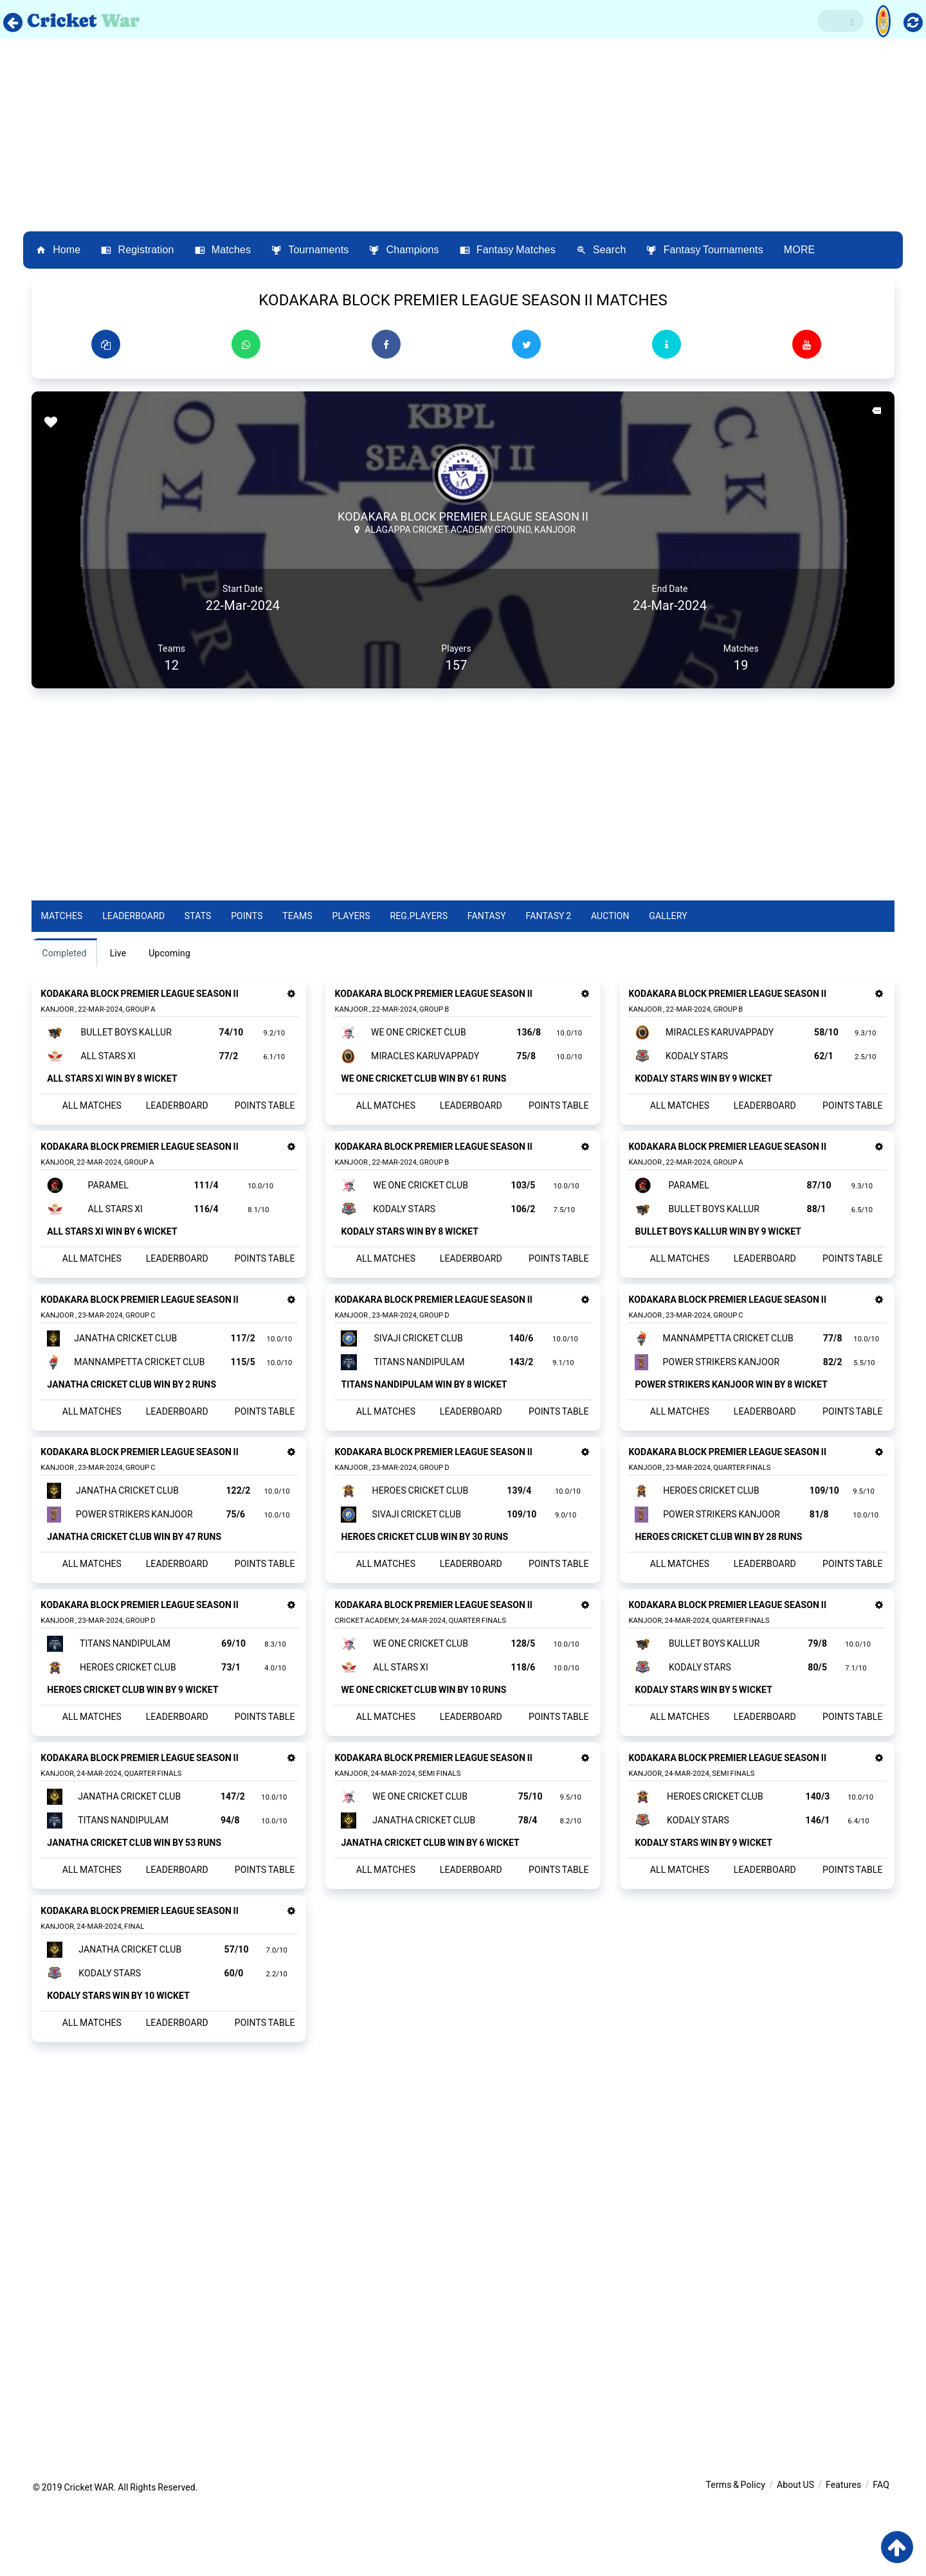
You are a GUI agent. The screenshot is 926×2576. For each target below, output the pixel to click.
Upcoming (171, 953)
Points (248, 916)
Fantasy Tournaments (704, 250)
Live (119, 953)
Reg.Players (420, 916)
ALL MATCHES (94, 1110)
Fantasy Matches (508, 250)
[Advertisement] (463, 135)
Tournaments (310, 250)
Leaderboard (135, 916)
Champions (404, 250)
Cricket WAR (88, 2559)
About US (795, 2557)
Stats (198, 916)
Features (843, 2557)
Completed (65, 953)
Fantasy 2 (549, 916)
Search (601, 250)
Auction (611, 916)
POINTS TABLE (260, 1110)
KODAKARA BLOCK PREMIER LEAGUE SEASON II (463, 516)
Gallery (669, 916)
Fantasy (487, 916)
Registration (137, 250)
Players (352, 916)
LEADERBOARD (176, 1110)
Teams (299, 916)
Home (58, 250)
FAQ (881, 2557)
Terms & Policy (735, 2557)
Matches (223, 250)
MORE (799, 249)
